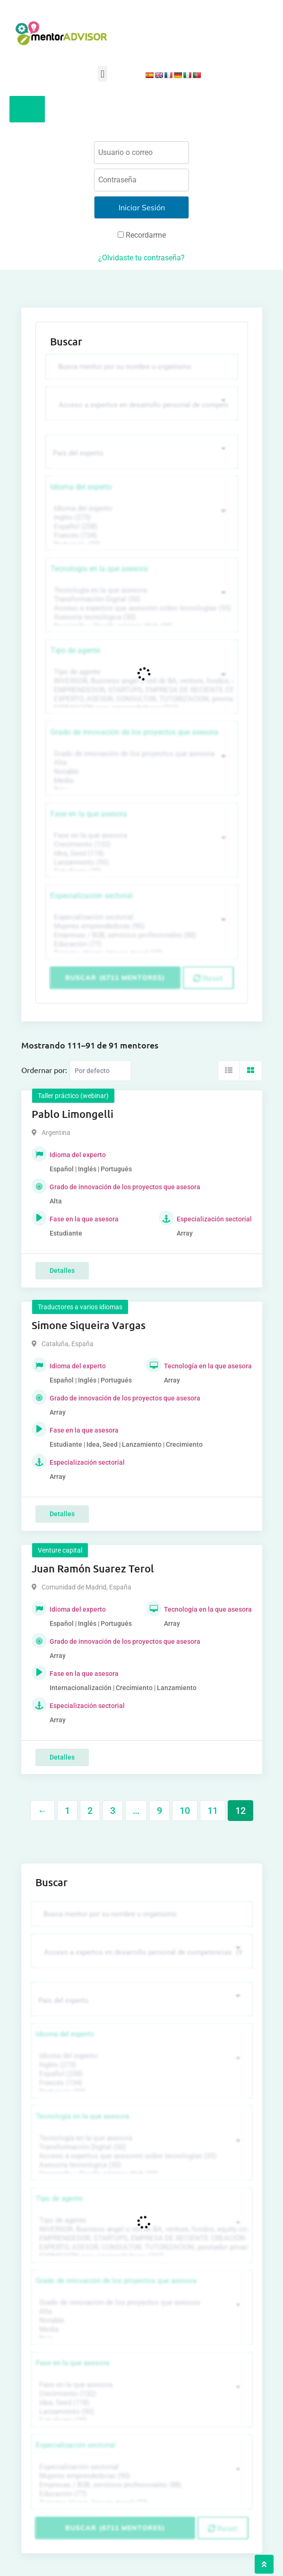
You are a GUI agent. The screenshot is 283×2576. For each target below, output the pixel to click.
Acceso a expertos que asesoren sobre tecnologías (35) (140, 608)
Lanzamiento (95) (140, 862)
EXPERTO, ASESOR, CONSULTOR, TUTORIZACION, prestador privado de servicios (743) (140, 699)
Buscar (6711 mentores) (115, 977)
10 (185, 1810)
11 (212, 1810)
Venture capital (60, 1550)
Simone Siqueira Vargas (89, 1325)
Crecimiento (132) (140, 844)
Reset (208, 978)
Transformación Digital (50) (140, 599)
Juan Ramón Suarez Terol (93, 1568)
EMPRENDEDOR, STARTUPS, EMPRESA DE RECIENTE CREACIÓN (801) (140, 690)
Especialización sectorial (92, 895)
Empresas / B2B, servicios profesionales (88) (140, 935)
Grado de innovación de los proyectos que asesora (134, 732)
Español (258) (140, 526)
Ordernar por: (44, 1069)
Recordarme (142, 235)
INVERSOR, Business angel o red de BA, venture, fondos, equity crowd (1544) (140, 681)
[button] (102, 74)
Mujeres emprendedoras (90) (140, 926)
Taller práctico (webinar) (73, 1095)
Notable (140, 771)
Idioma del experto (81, 486)
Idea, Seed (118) (140, 853)
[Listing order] (100, 1070)
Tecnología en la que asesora (99, 568)
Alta (140, 762)
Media (140, 780)
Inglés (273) (140, 517)
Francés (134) (140, 535)
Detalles (62, 1270)
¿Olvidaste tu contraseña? (141, 257)
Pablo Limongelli (72, 1114)
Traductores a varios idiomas (80, 1307)
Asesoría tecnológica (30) (140, 617)
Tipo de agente (75, 650)
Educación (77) (140, 944)
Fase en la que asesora (89, 813)
